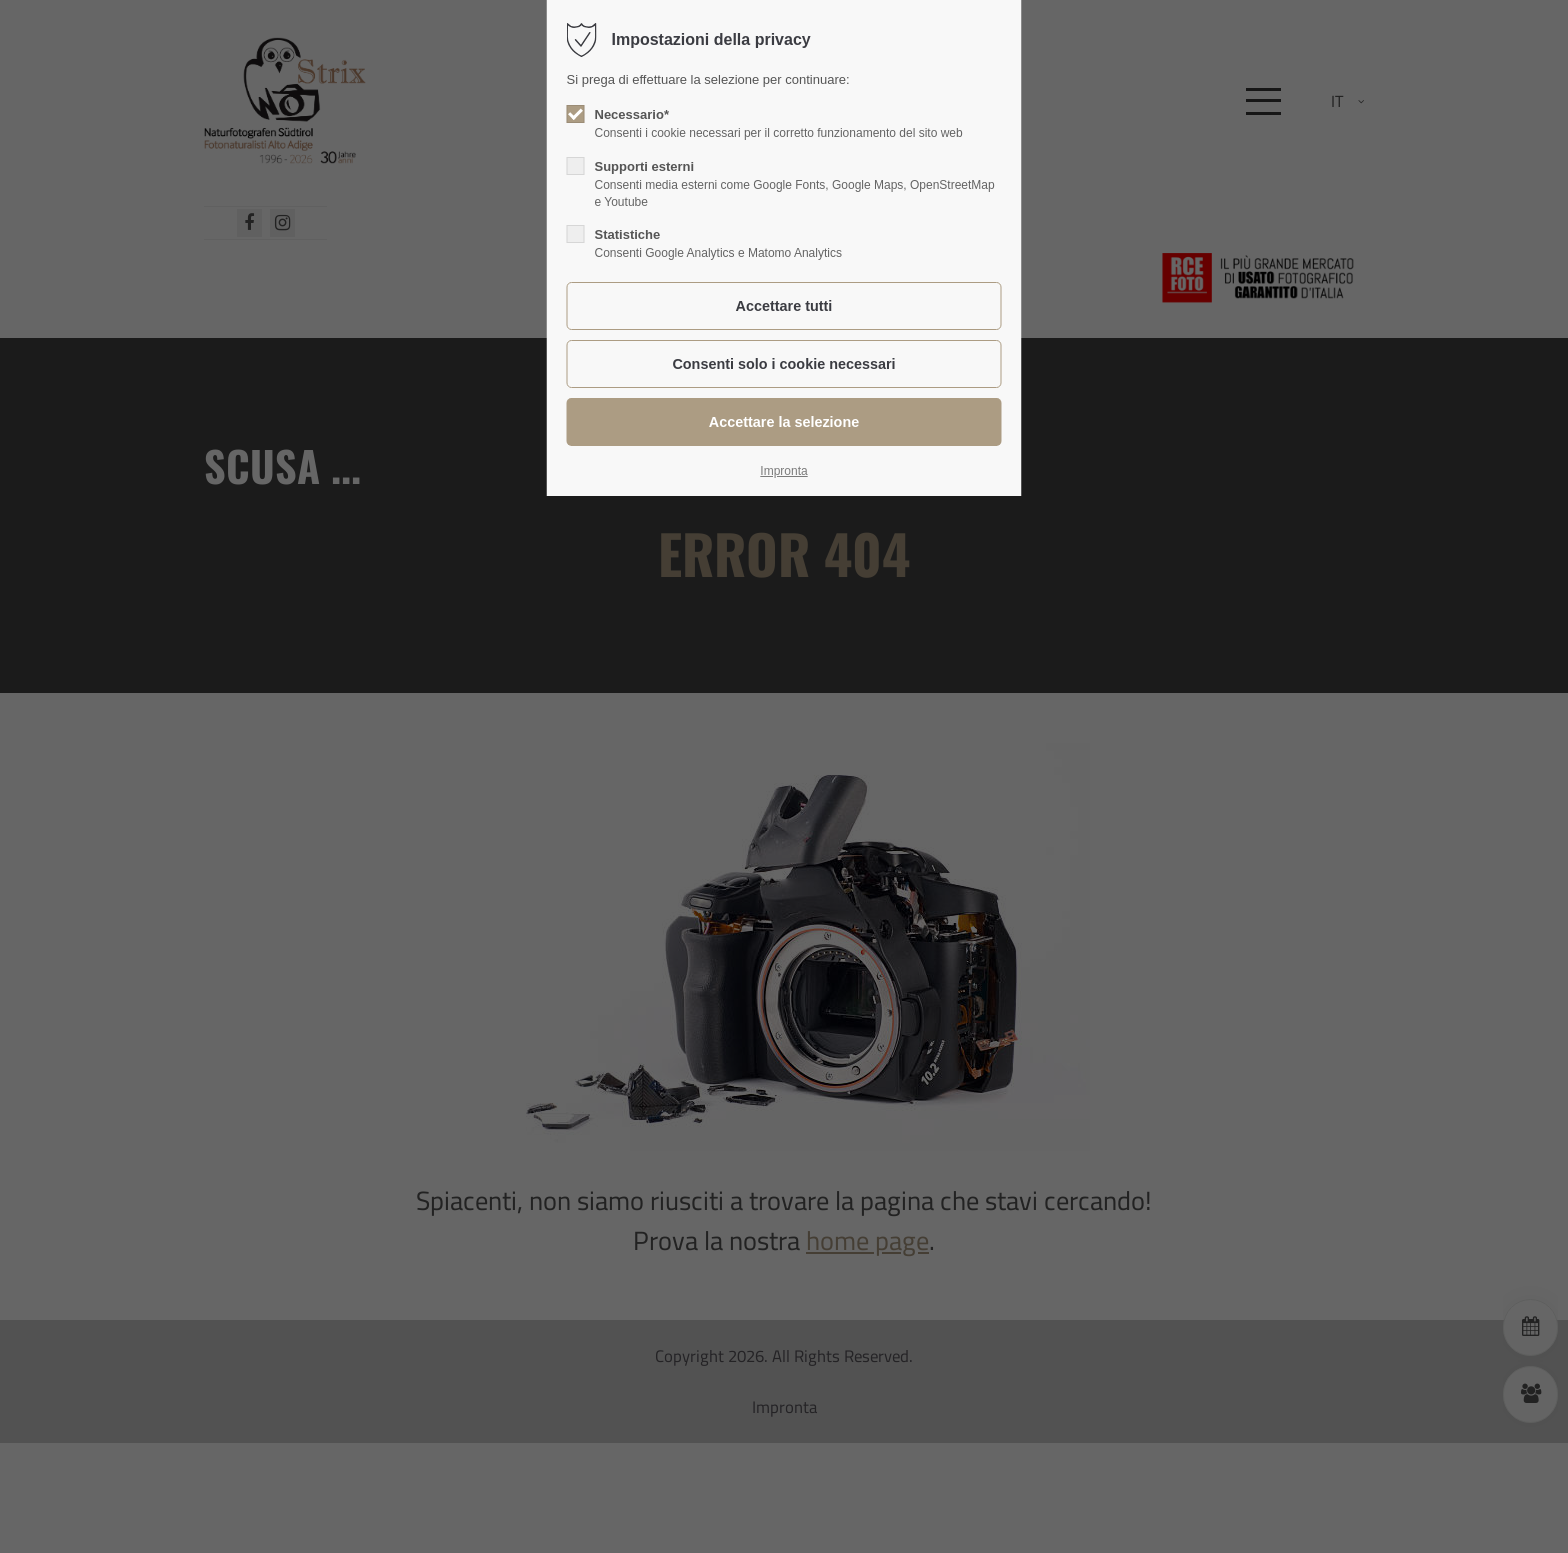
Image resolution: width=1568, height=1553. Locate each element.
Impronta (783, 471)
